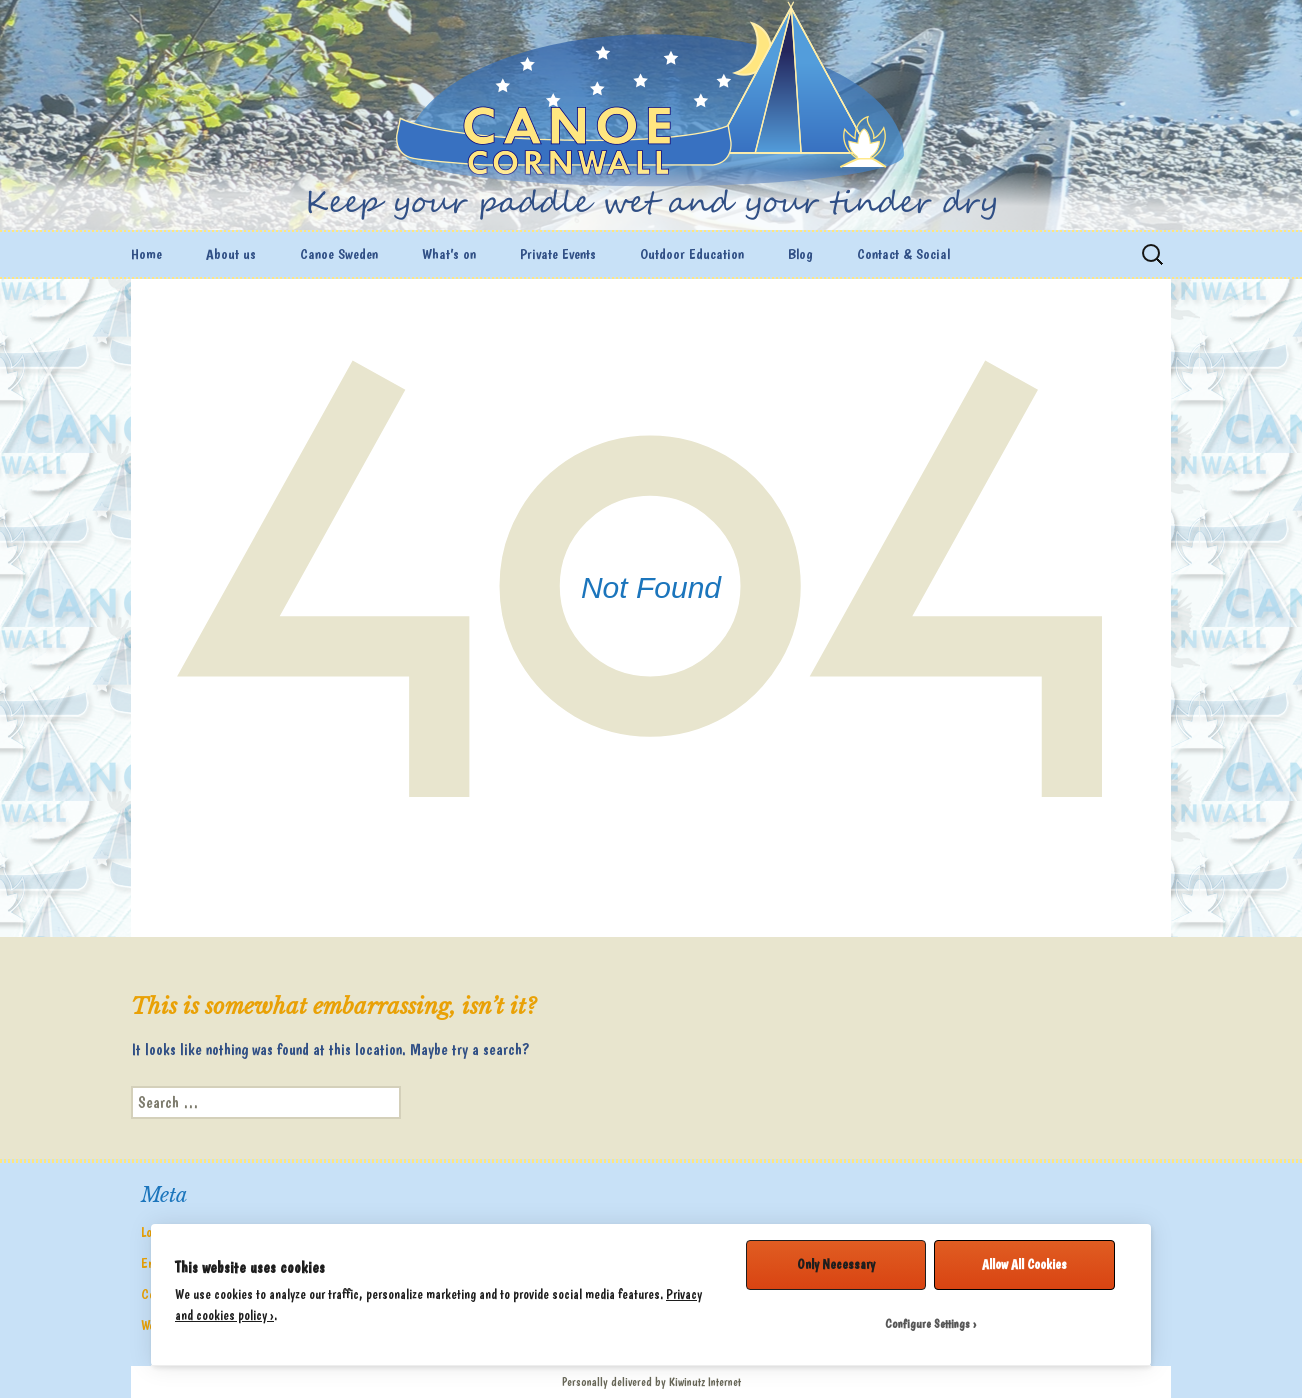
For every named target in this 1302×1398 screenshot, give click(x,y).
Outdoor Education (692, 254)
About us (231, 254)
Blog (800, 254)
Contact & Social (903, 254)
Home (146, 254)
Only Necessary (836, 1264)
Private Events (558, 254)
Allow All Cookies (1024, 1264)
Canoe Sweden (339, 254)
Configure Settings (927, 1324)
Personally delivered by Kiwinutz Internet (651, 1382)
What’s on (449, 254)
